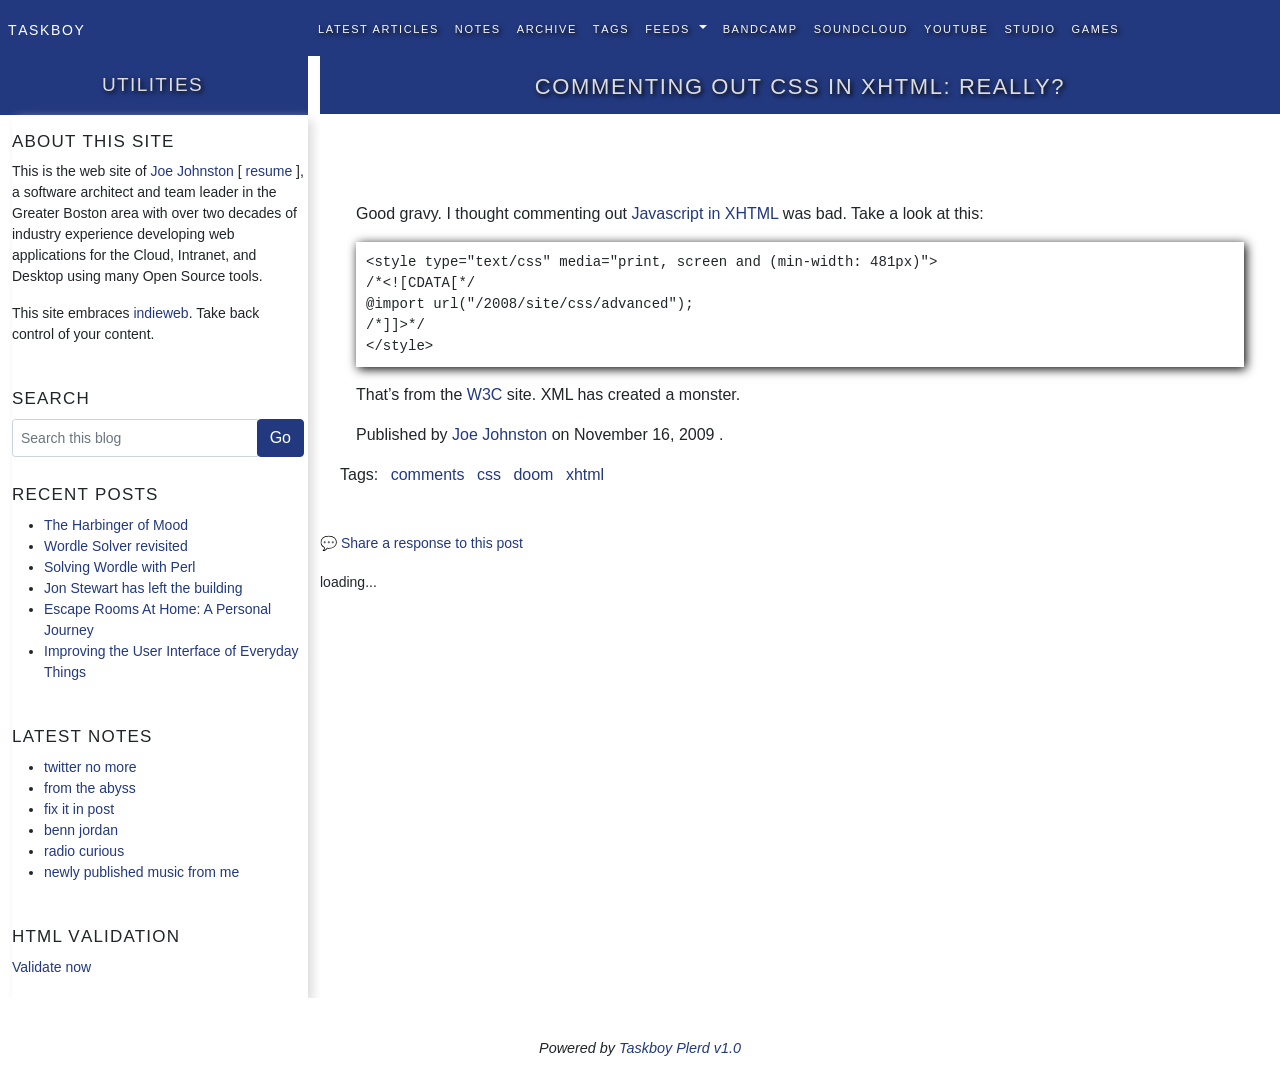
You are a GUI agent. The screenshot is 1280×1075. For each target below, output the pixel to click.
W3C (485, 394)
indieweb (160, 313)
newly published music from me (141, 872)
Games (1096, 27)
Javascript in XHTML (704, 213)
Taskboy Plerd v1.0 (680, 1048)
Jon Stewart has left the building (143, 588)
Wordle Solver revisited (116, 546)
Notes (478, 27)
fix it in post (79, 809)
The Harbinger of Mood (116, 525)
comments (428, 474)
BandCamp (760, 27)
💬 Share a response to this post (421, 543)
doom (533, 474)
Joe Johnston (192, 171)
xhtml (585, 474)
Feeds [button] (669, 27)
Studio (1029, 27)
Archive (547, 27)
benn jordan (81, 830)
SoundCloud (861, 27)
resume (268, 171)
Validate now (51, 967)
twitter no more (90, 767)
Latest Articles (378, 27)
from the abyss (90, 788)
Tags (611, 27)
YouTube (956, 27)
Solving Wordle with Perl (119, 567)
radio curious (84, 851)
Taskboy (46, 28)
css (489, 474)
